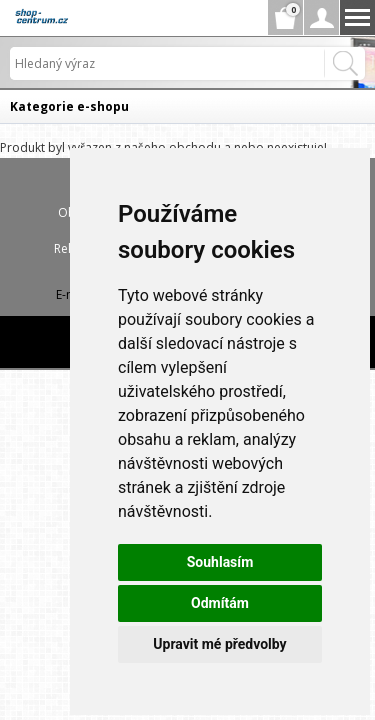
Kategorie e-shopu (69, 106)
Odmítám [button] (220, 603)
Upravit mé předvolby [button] (219, 644)
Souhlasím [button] (220, 562)
